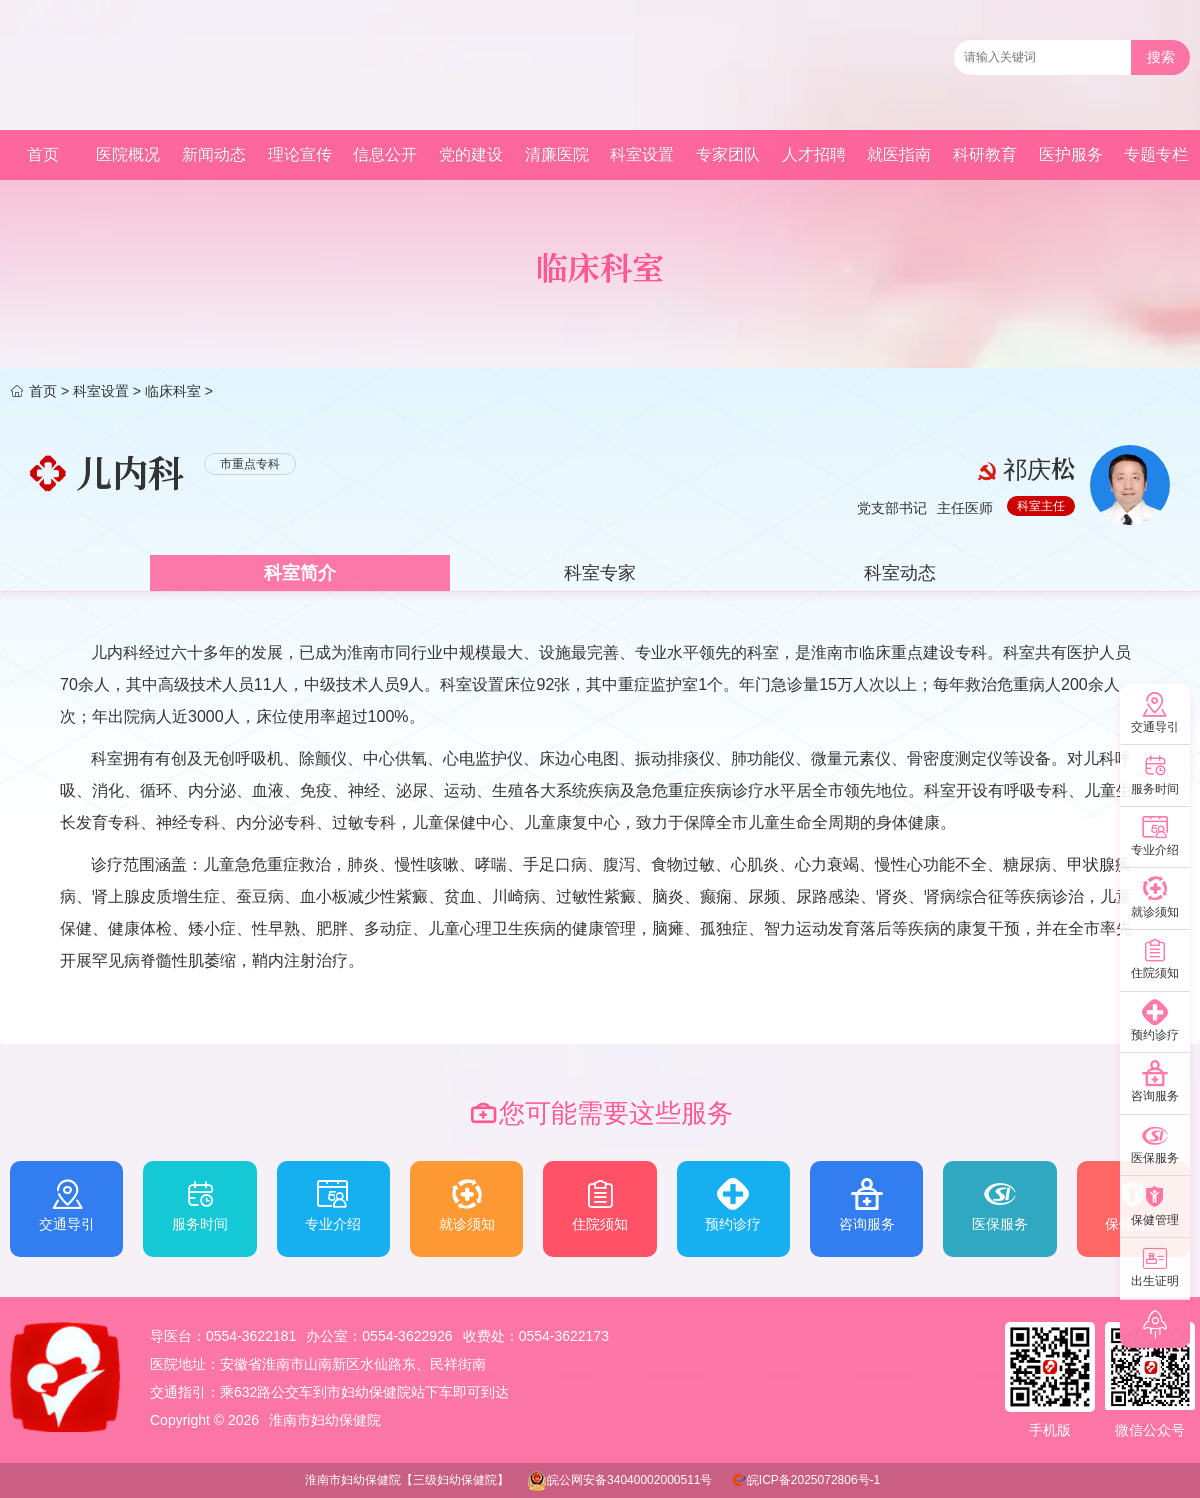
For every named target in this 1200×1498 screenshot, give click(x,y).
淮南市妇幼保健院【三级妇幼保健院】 (407, 1480)
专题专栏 (1156, 154)
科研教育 (985, 154)
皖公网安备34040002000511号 (629, 1480)
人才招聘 (814, 154)
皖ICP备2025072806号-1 (813, 1480)
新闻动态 (214, 154)
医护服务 (1071, 154)
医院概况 (128, 154)
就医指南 (899, 154)
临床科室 (173, 391)
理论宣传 (300, 154)
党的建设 (471, 154)
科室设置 (642, 154)
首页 (43, 154)
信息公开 (385, 154)
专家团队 (728, 154)
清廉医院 (557, 154)
